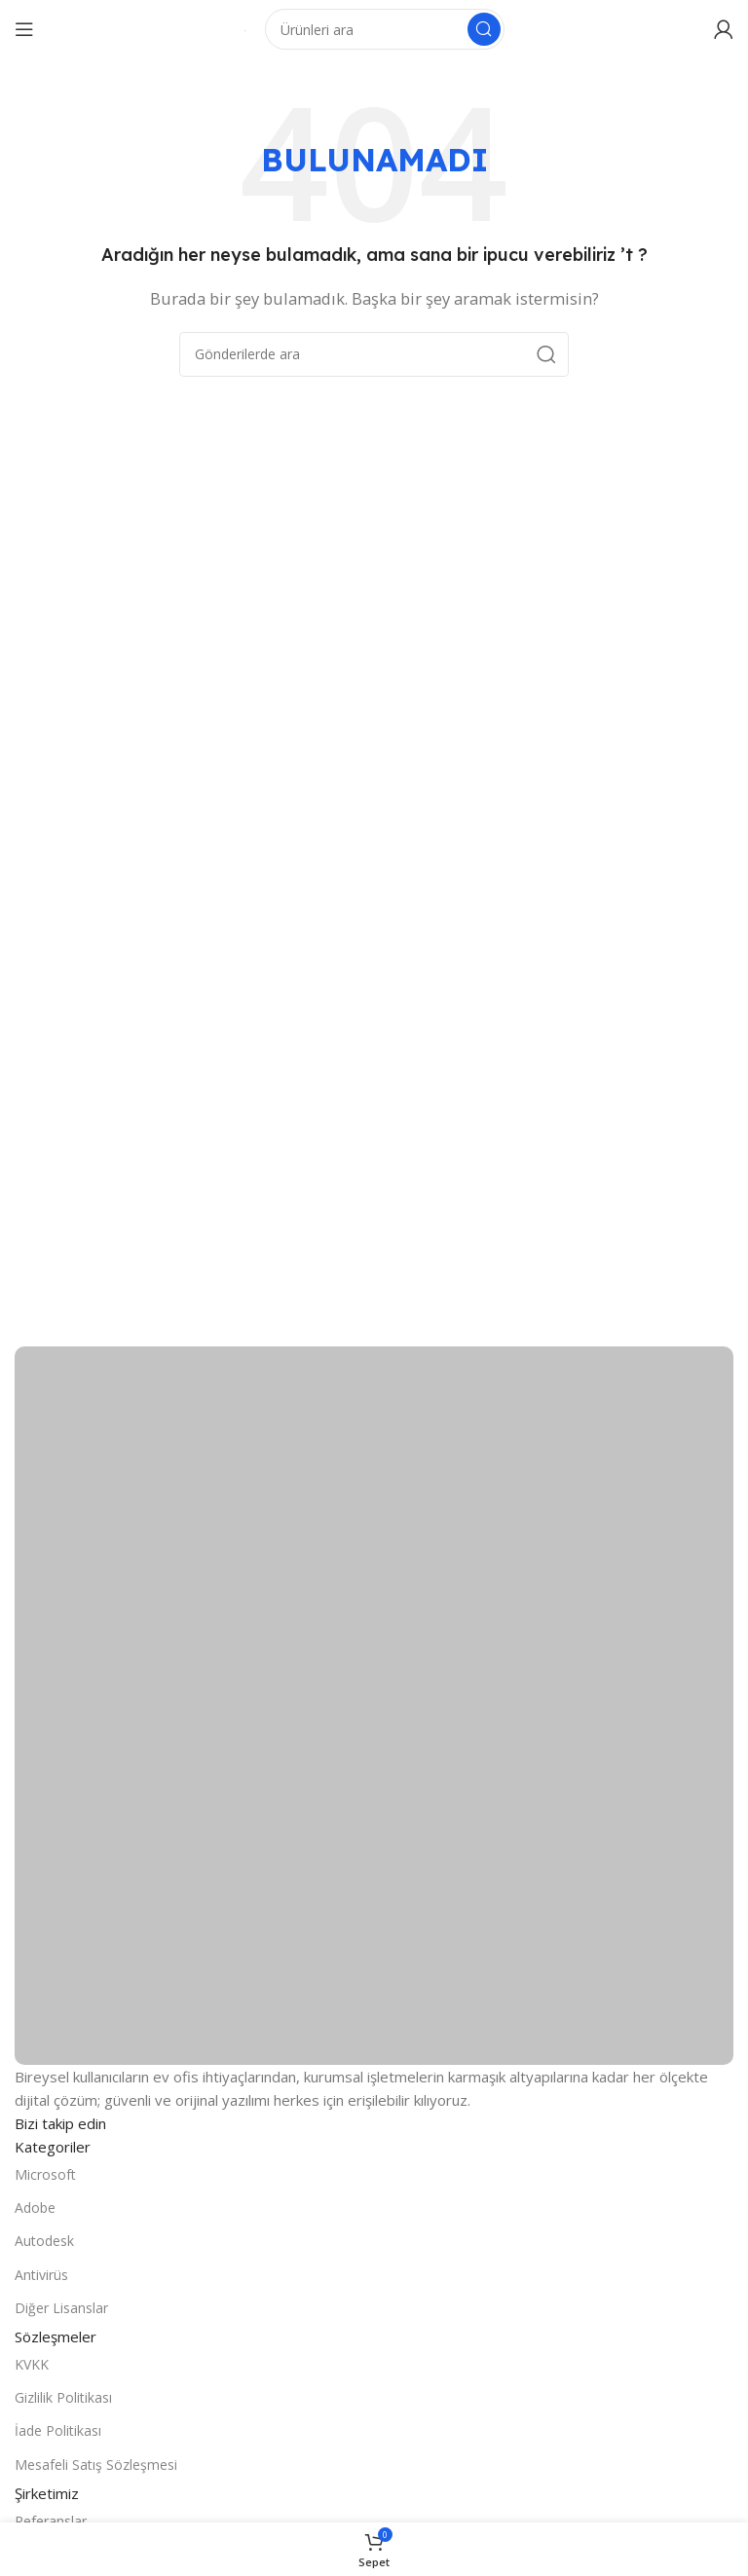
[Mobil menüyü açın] (24, 29)
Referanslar (51, 2521)
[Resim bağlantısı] (374, 1703)
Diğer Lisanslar (61, 2308)
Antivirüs (41, 2274)
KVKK (32, 2364)
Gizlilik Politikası (63, 2397)
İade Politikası (58, 2430)
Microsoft (45, 2174)
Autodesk (44, 2240)
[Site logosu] (244, 29)
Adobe (35, 2207)
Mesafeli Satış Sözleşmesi (96, 2464)
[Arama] (385, 29)
